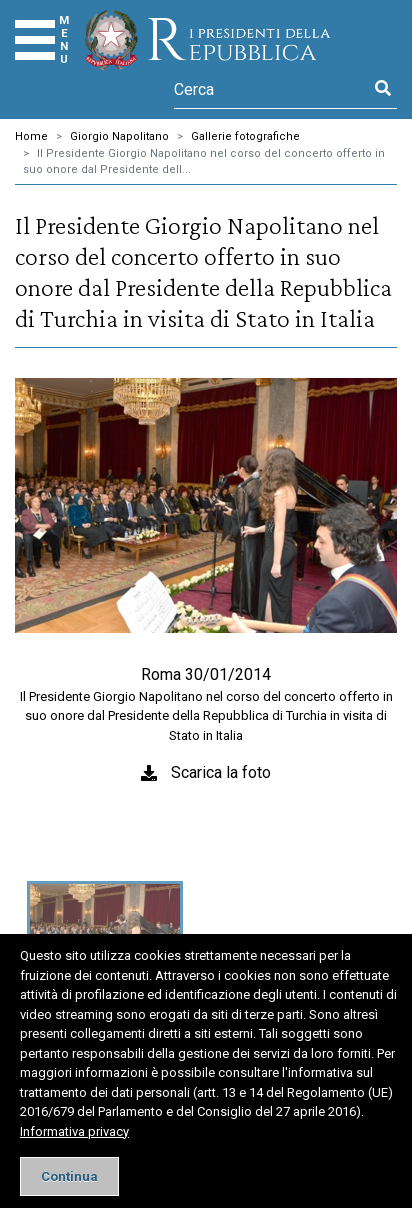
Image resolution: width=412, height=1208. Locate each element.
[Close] (69, 1176)
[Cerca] (271, 89)
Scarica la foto (221, 772)
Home (31, 136)
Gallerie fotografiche (245, 136)
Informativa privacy (74, 1131)
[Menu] (35, 40)
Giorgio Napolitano (119, 136)
